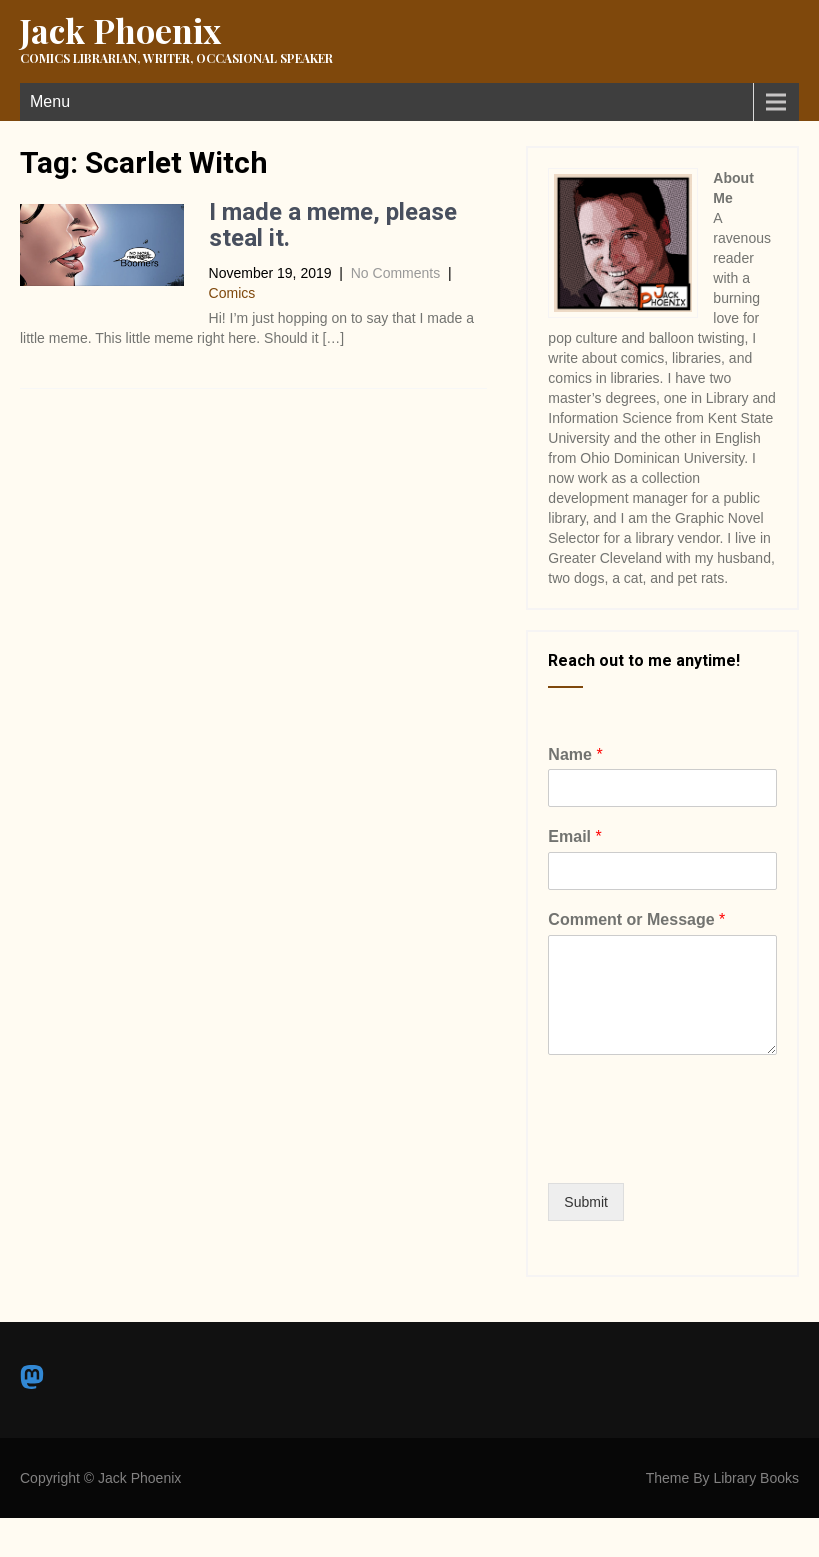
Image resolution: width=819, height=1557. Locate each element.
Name (575, 754)
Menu (50, 101)
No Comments (395, 273)
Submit (586, 1202)
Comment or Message (636, 919)
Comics (232, 293)
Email (574, 836)
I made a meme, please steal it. (333, 225)
